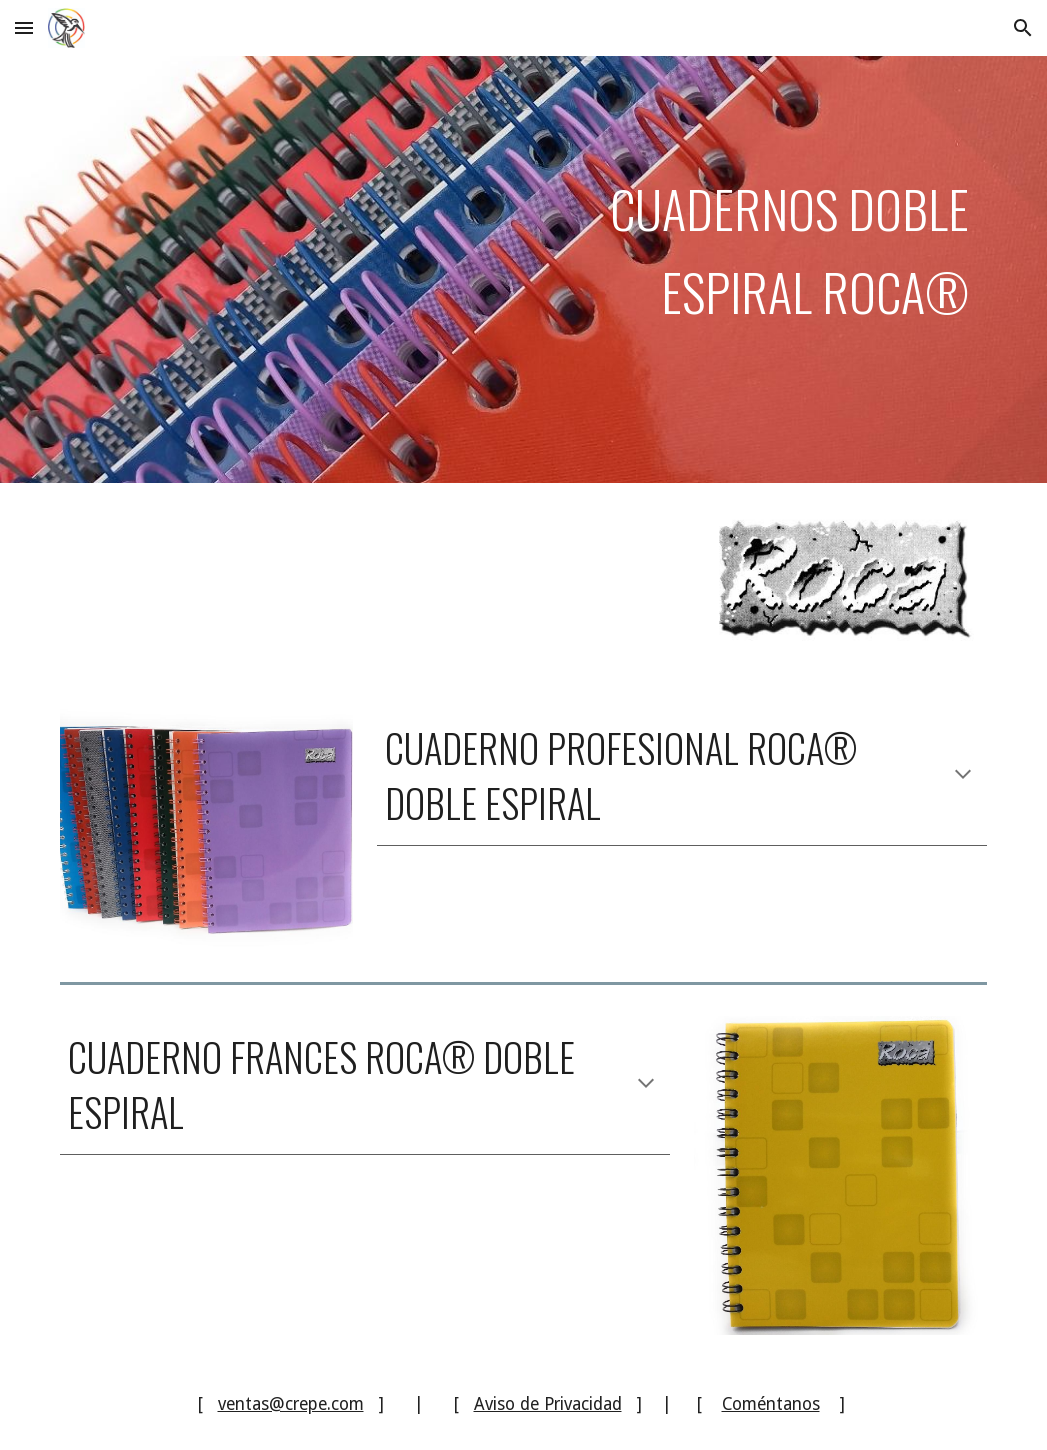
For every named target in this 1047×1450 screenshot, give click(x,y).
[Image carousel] (206, 828)
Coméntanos (771, 1404)
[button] (24, 27)
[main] (523, 269)
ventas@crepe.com (291, 1404)
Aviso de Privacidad (548, 1404)
